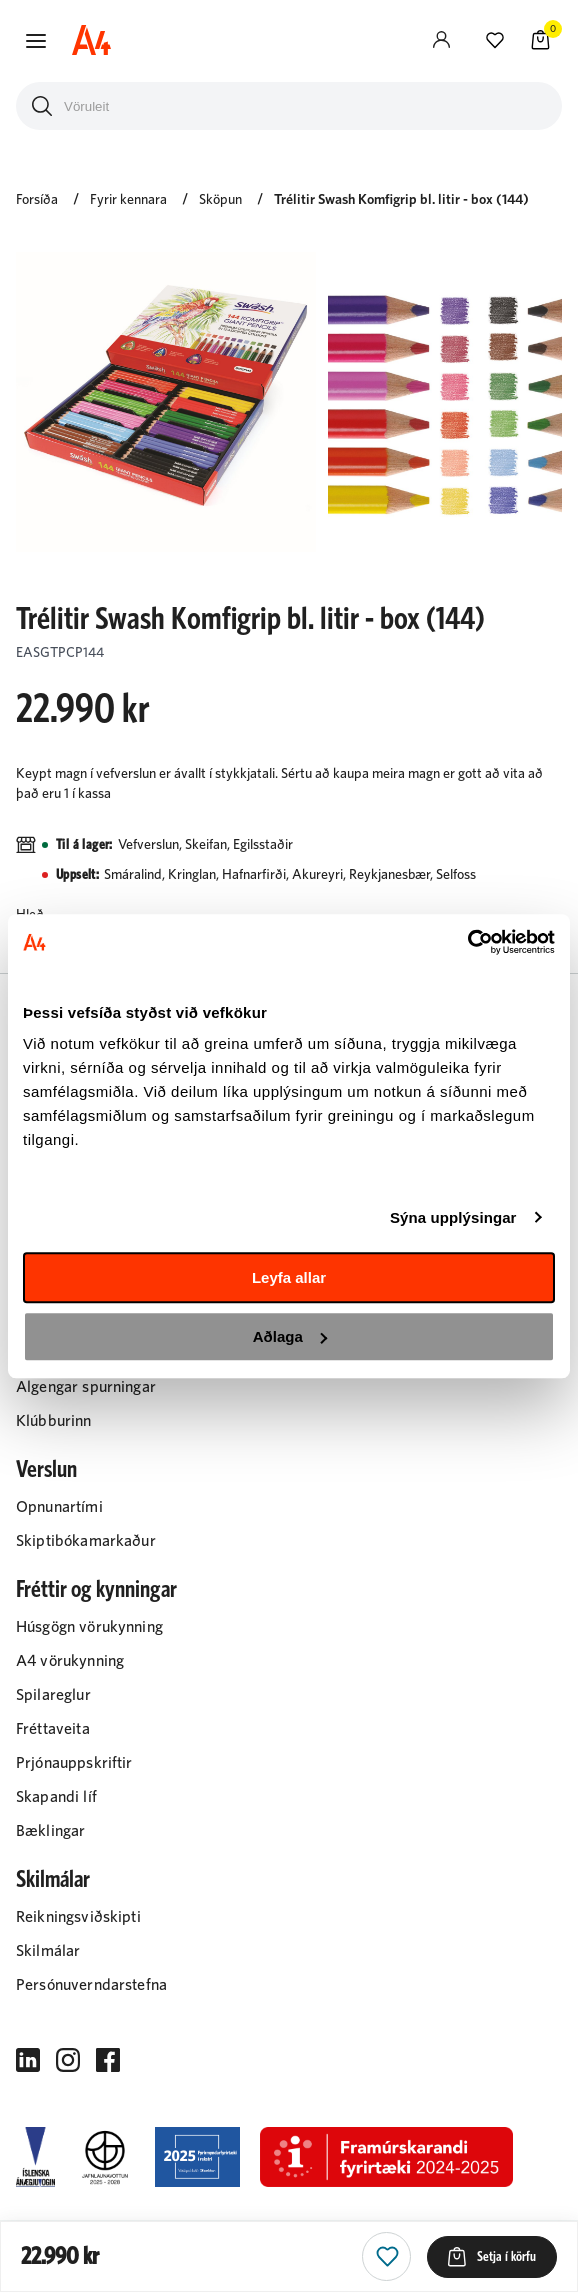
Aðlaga (290, 1336)
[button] (36, 41)
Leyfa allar (289, 1277)
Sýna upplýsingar (453, 1217)
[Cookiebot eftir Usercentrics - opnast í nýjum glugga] (467, 942)
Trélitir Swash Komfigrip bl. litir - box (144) (401, 200)
